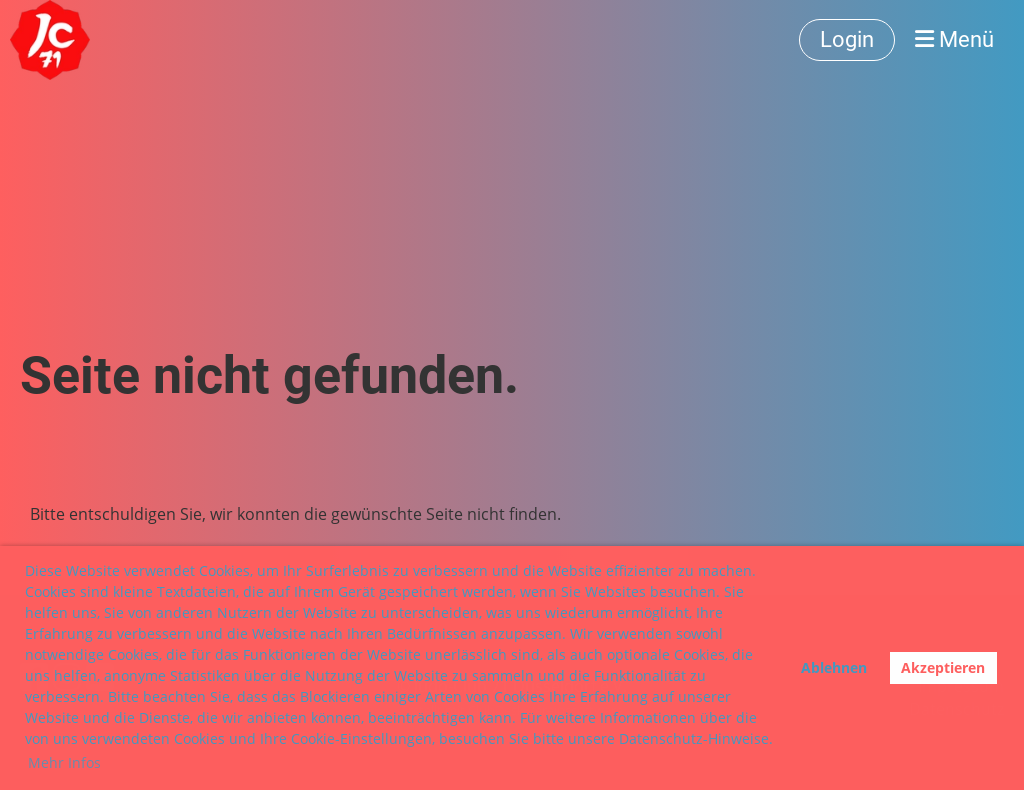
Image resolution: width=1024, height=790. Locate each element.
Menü (954, 39)
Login (847, 39)
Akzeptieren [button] (943, 667)
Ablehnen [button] (834, 667)
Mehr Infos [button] (64, 762)
